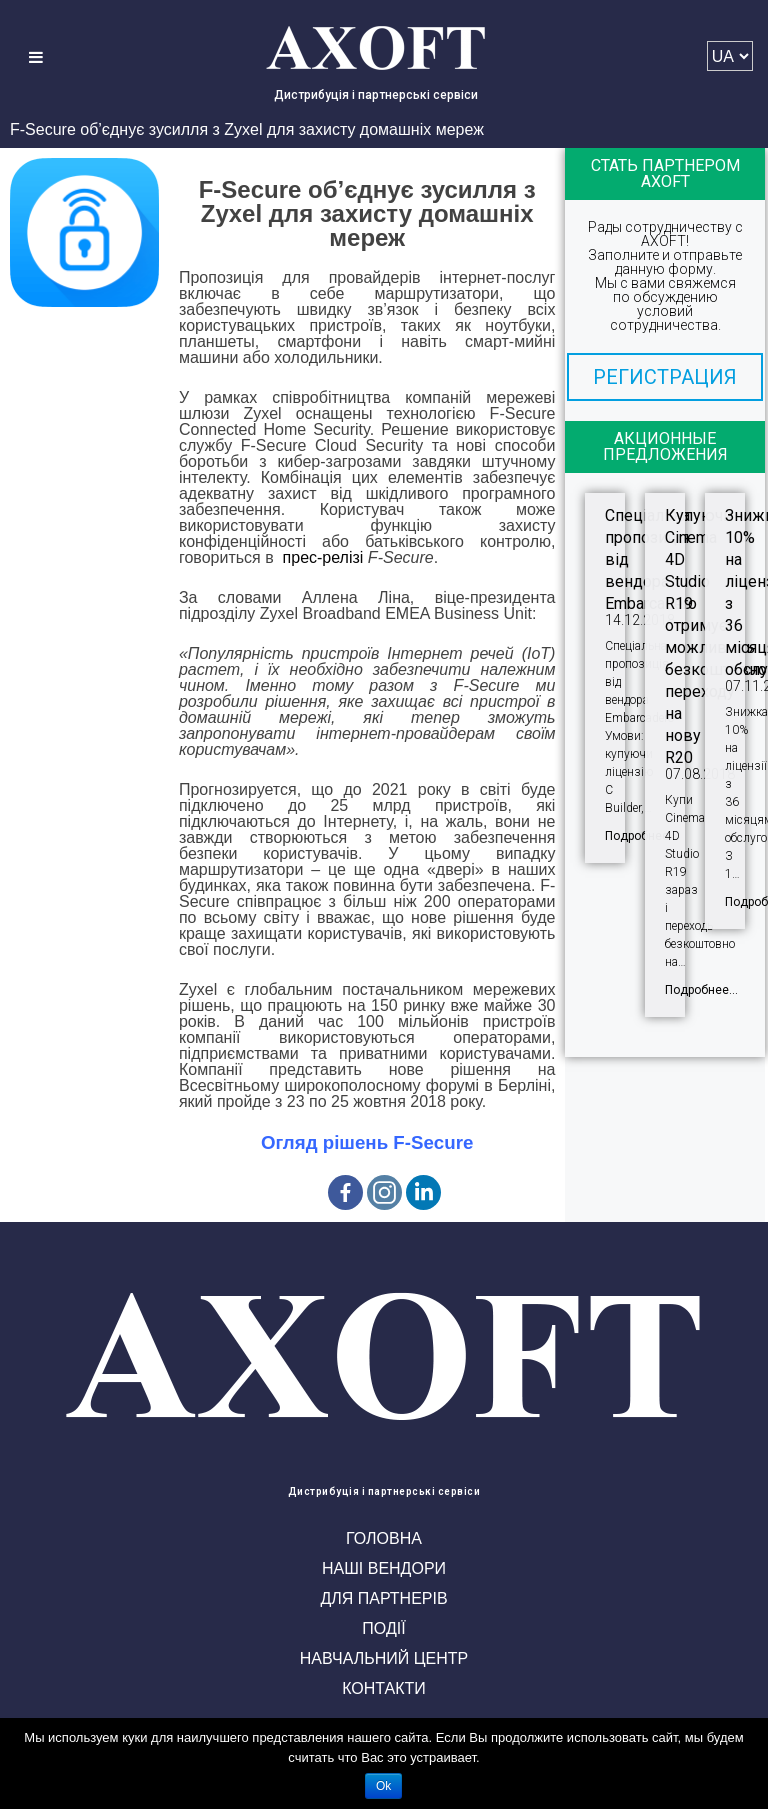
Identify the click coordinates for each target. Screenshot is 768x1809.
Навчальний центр (384, 1658)
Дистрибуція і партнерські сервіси (376, 95)
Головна (384, 1538)
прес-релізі (323, 557)
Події (383, 1628)
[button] (665, 377)
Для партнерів (383, 1598)
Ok (383, 1786)
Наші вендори (384, 1568)
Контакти (384, 1688)
